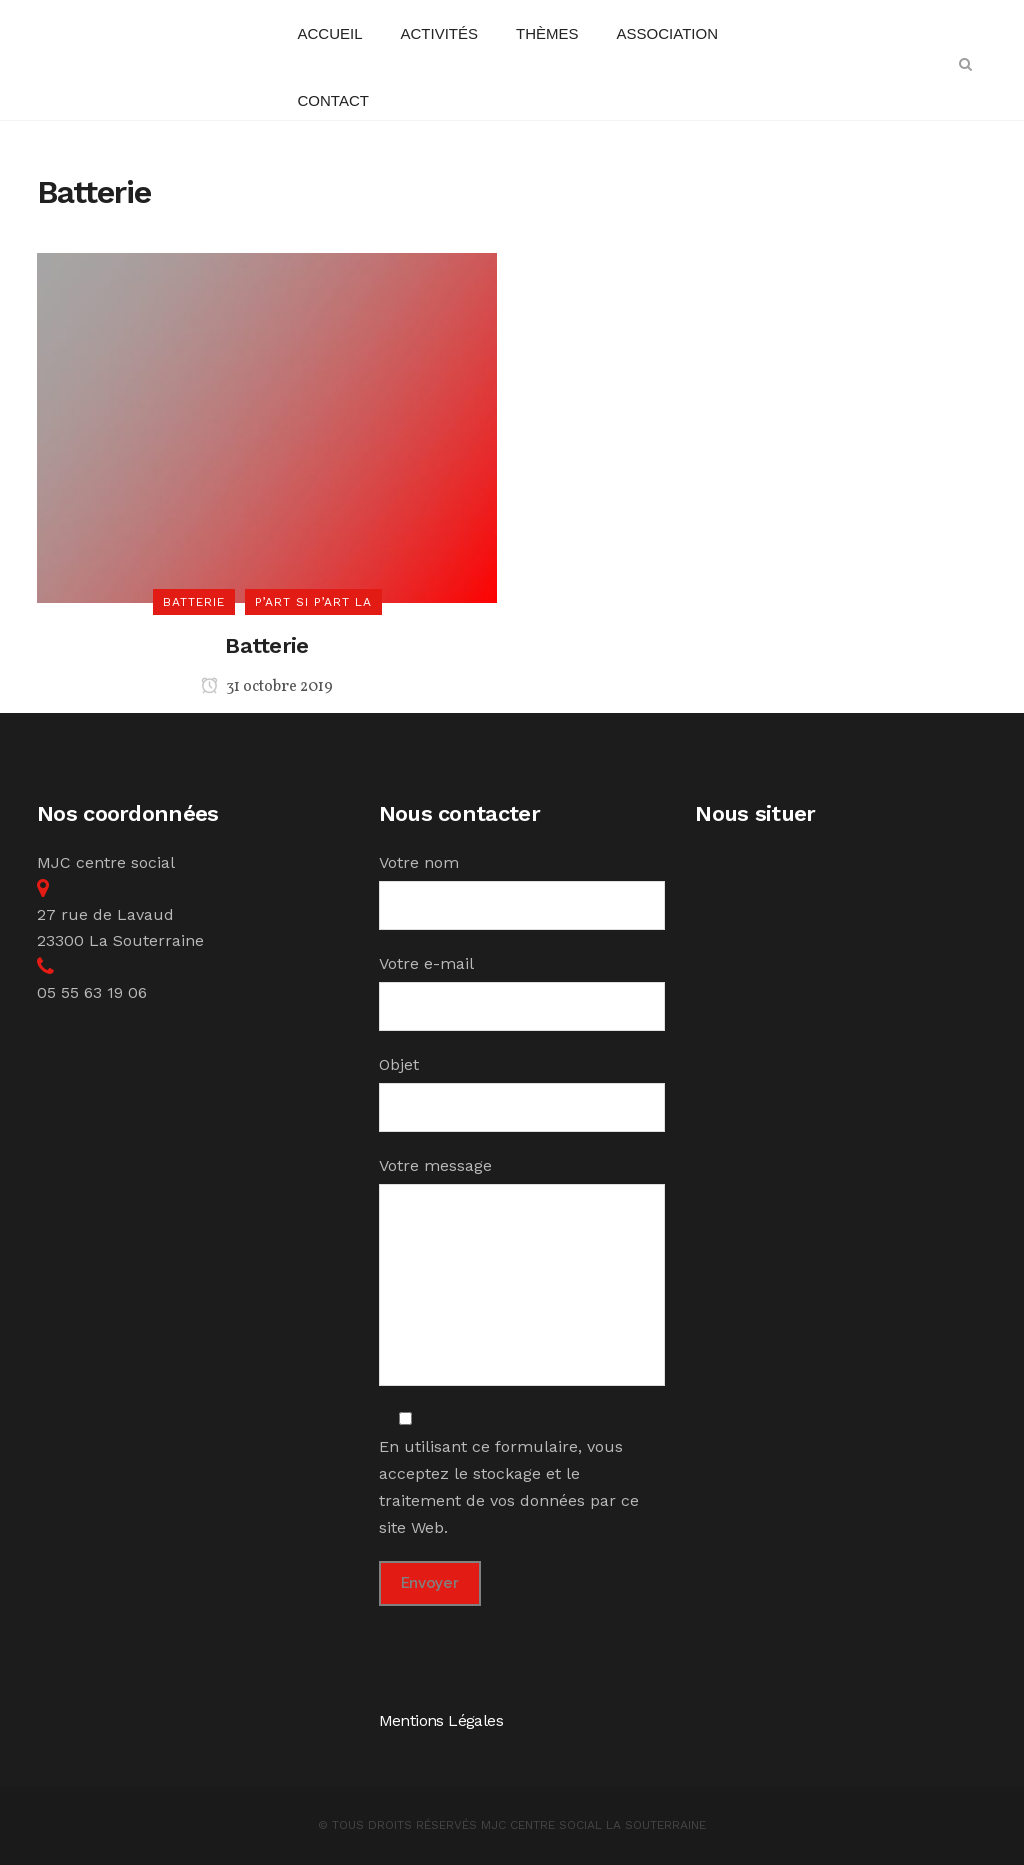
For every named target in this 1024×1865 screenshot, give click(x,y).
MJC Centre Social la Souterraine (593, 1825)
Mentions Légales (441, 1720)
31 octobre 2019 (267, 687)
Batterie (266, 645)
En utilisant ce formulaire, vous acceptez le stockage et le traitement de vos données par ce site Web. (509, 1473)
